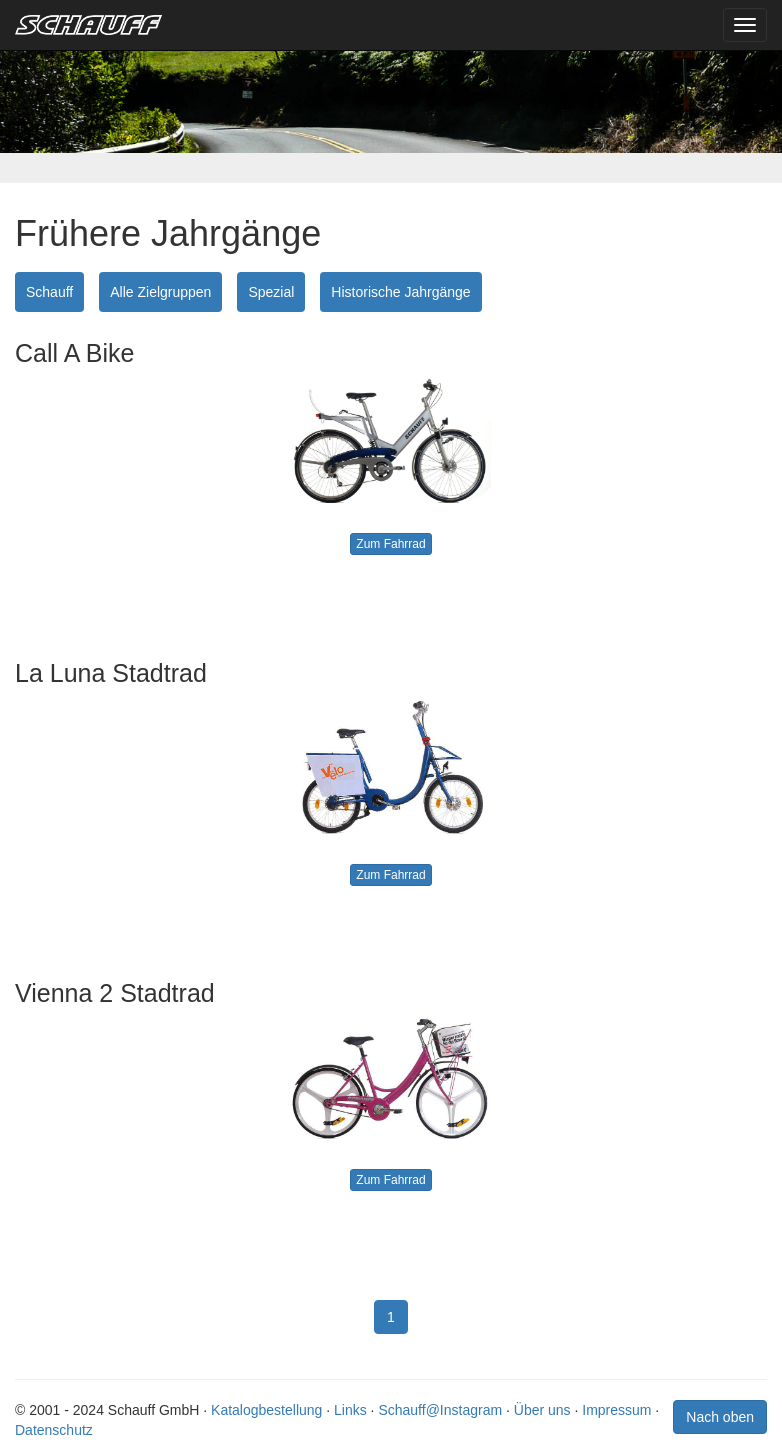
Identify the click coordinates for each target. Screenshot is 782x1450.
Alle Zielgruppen (160, 292)
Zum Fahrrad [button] (390, 544)
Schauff (49, 292)
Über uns (542, 1410)
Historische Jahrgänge (400, 292)
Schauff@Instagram (440, 1410)
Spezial (271, 292)
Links (350, 1410)
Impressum (616, 1410)
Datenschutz (54, 1430)
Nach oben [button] (720, 1417)
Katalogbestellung (266, 1410)
